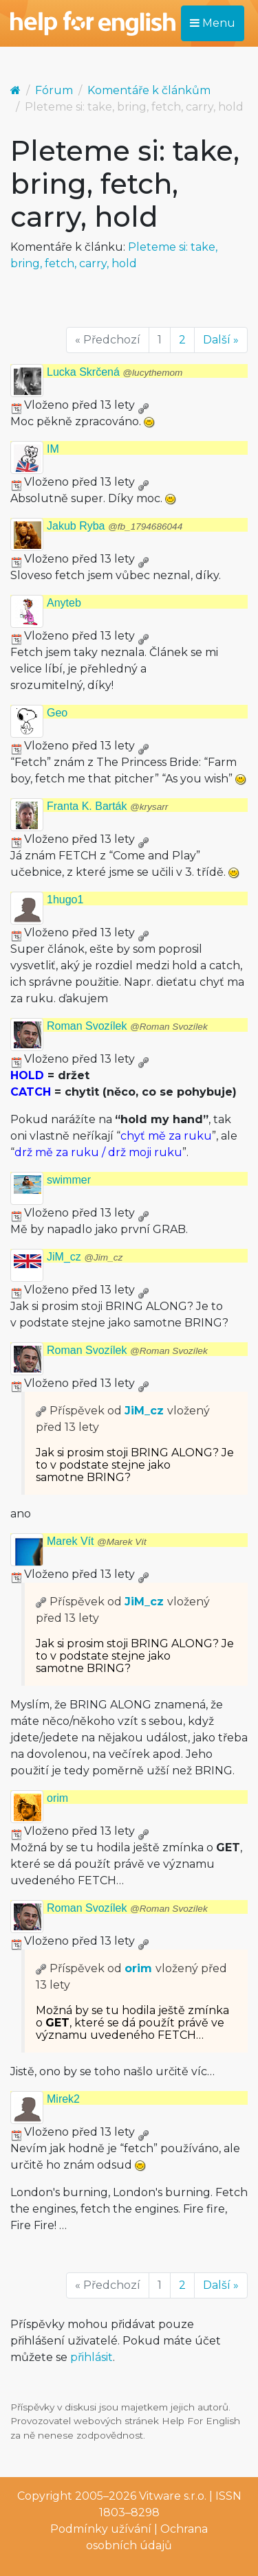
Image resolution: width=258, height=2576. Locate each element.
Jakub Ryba (114, 526)
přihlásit (91, 2357)
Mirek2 (63, 2099)
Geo (57, 713)
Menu (212, 23)
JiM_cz (84, 1257)
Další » (221, 339)
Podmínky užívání (100, 2528)
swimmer (69, 1180)
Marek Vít (97, 1541)
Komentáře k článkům (149, 90)
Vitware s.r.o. (172, 2495)
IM (53, 449)
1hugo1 (65, 899)
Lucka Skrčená (114, 372)
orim (57, 1798)
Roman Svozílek (127, 1026)
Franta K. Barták (107, 806)
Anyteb (64, 603)
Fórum (54, 90)
